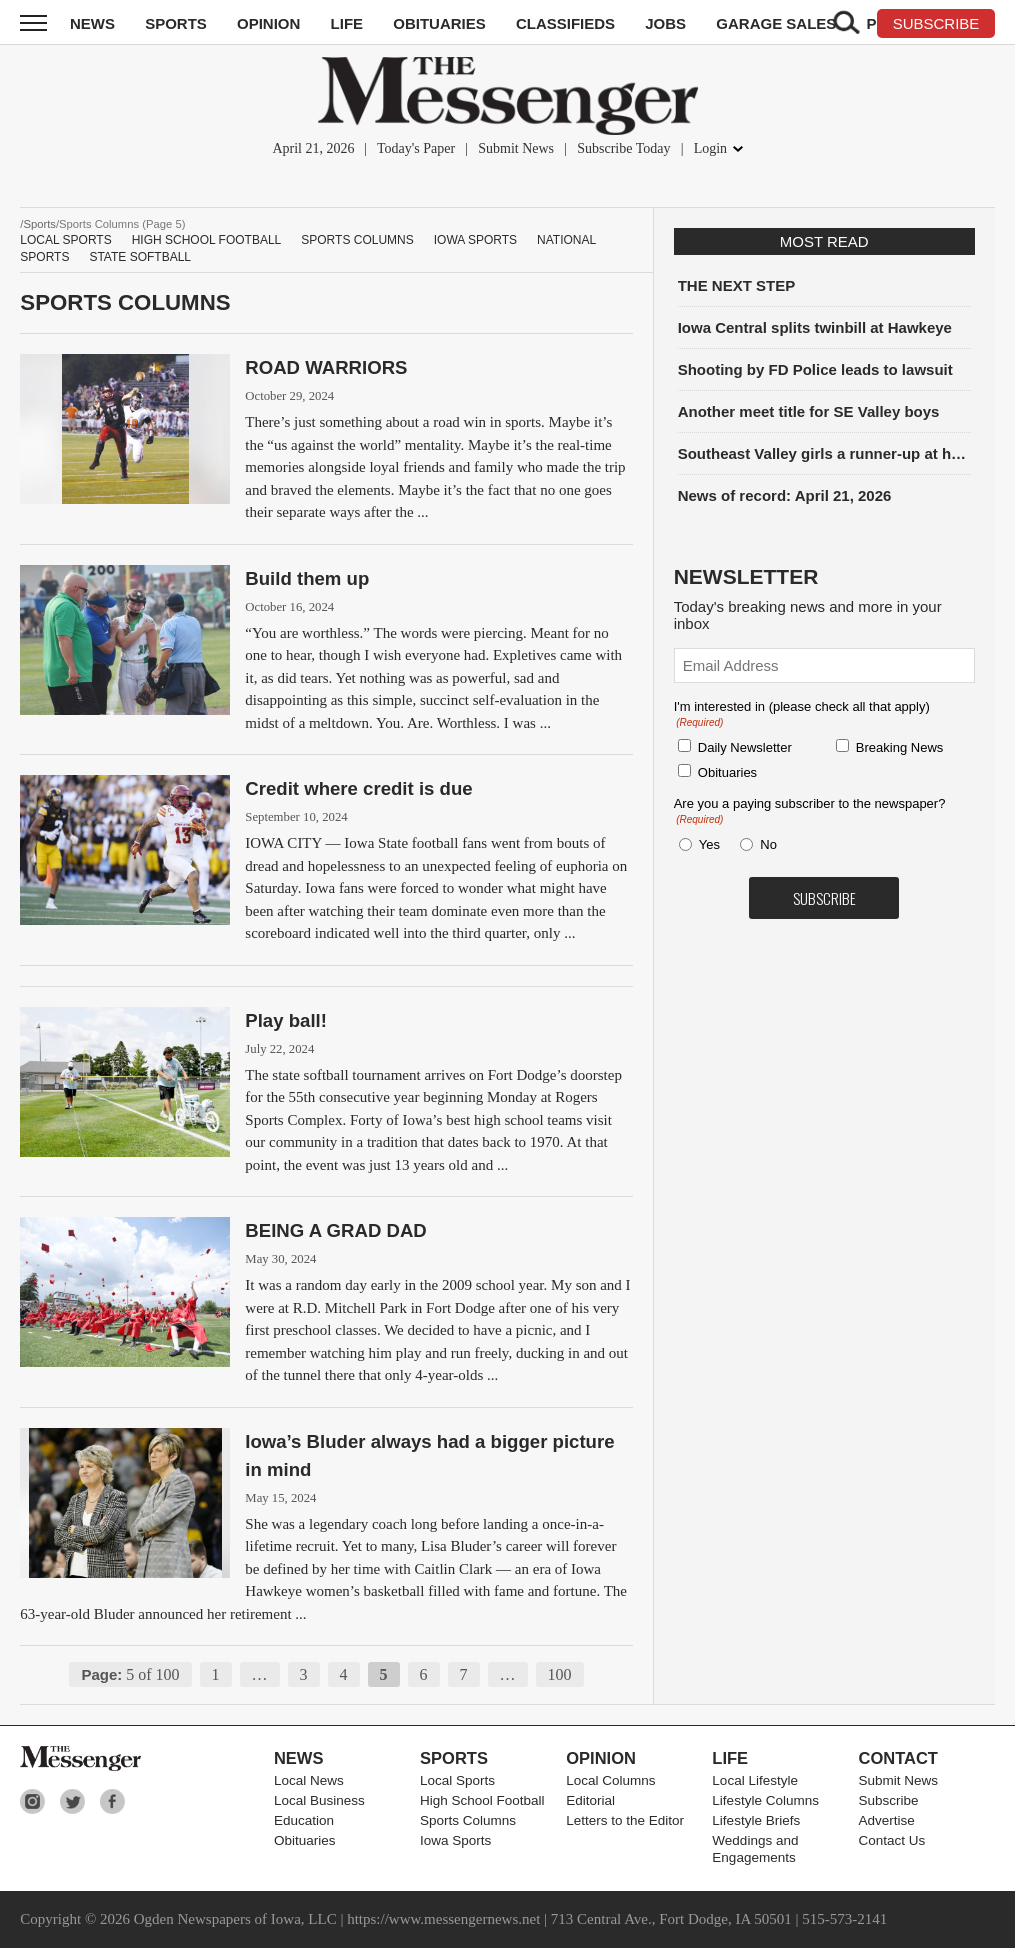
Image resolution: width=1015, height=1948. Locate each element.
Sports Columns (357, 240)
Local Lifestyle (755, 1780)
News (92, 23)
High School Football (207, 240)
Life (347, 23)
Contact (898, 1758)
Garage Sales (776, 23)
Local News (309, 1780)
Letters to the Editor (625, 1820)
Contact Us (892, 1840)
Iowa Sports (475, 240)
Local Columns (610, 1780)
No (768, 844)
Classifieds (565, 23)
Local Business (319, 1800)
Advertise (887, 1820)
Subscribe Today (623, 148)
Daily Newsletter (745, 747)
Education (304, 1820)
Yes (706, 844)
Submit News (516, 148)
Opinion (268, 23)
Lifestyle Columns (765, 1800)
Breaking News (899, 747)
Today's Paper (416, 148)
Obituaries (439, 23)
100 (560, 1674)
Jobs (665, 23)
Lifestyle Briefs (756, 1820)
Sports (176, 23)
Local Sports (65, 240)
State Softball (140, 257)
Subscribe (889, 1800)
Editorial (590, 1800)
